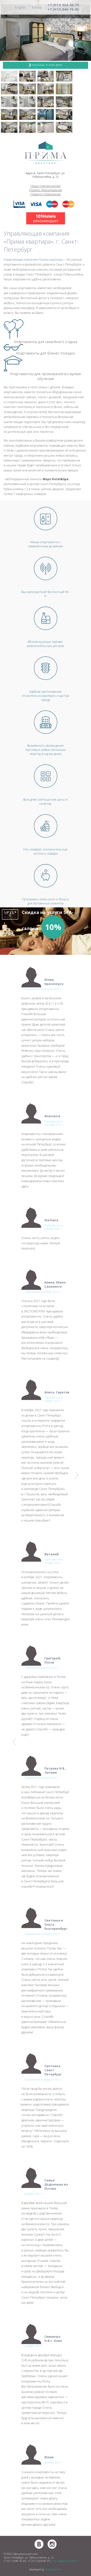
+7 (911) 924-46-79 (63, 5)
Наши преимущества (46, 186)
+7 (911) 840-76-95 (63, 9)
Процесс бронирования (45, 190)
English (20, 7)
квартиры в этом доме (45, 65)
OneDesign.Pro (53, 2569)
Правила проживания (45, 194)
